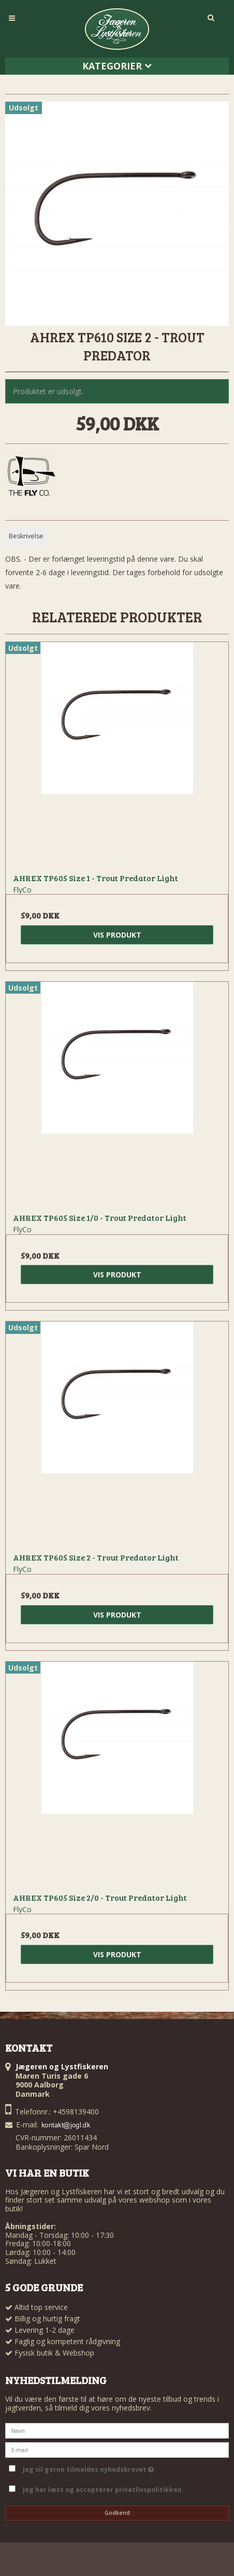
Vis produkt (117, 935)
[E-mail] (117, 2449)
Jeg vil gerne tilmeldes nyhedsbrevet (124, 2467)
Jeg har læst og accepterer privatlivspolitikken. (103, 2489)
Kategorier (117, 66)
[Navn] (117, 2430)
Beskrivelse (26, 536)
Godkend (117, 2512)
